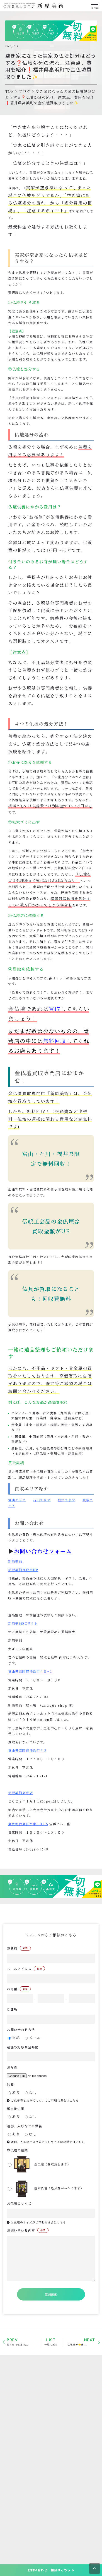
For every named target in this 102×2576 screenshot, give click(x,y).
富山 (11, 1500)
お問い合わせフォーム (43, 1551)
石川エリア (42, 1500)
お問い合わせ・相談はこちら (51, 2570)
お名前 (19, 1961)
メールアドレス (26, 1982)
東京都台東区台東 (28, 1824)
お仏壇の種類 (17, 2163)
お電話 (19, 2002)
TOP (9, 91)
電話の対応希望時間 (23, 2060)
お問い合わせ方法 (21, 2043)
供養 (10, 2098)
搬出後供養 (15, 2122)
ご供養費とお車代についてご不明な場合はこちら (43, 2114)
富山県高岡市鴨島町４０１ (30, 1671)
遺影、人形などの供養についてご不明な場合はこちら (46, 2155)
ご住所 (12, 2022)
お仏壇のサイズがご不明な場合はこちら (36, 2236)
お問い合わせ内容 (28, 2243)
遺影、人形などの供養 (24, 2139)
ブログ (25, 91)
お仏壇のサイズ (19, 2217)
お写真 (12, 2081)
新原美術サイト (23, 1623)
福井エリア (66, 1500)
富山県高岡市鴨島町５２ (27, 1750)
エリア (20, 1500)
